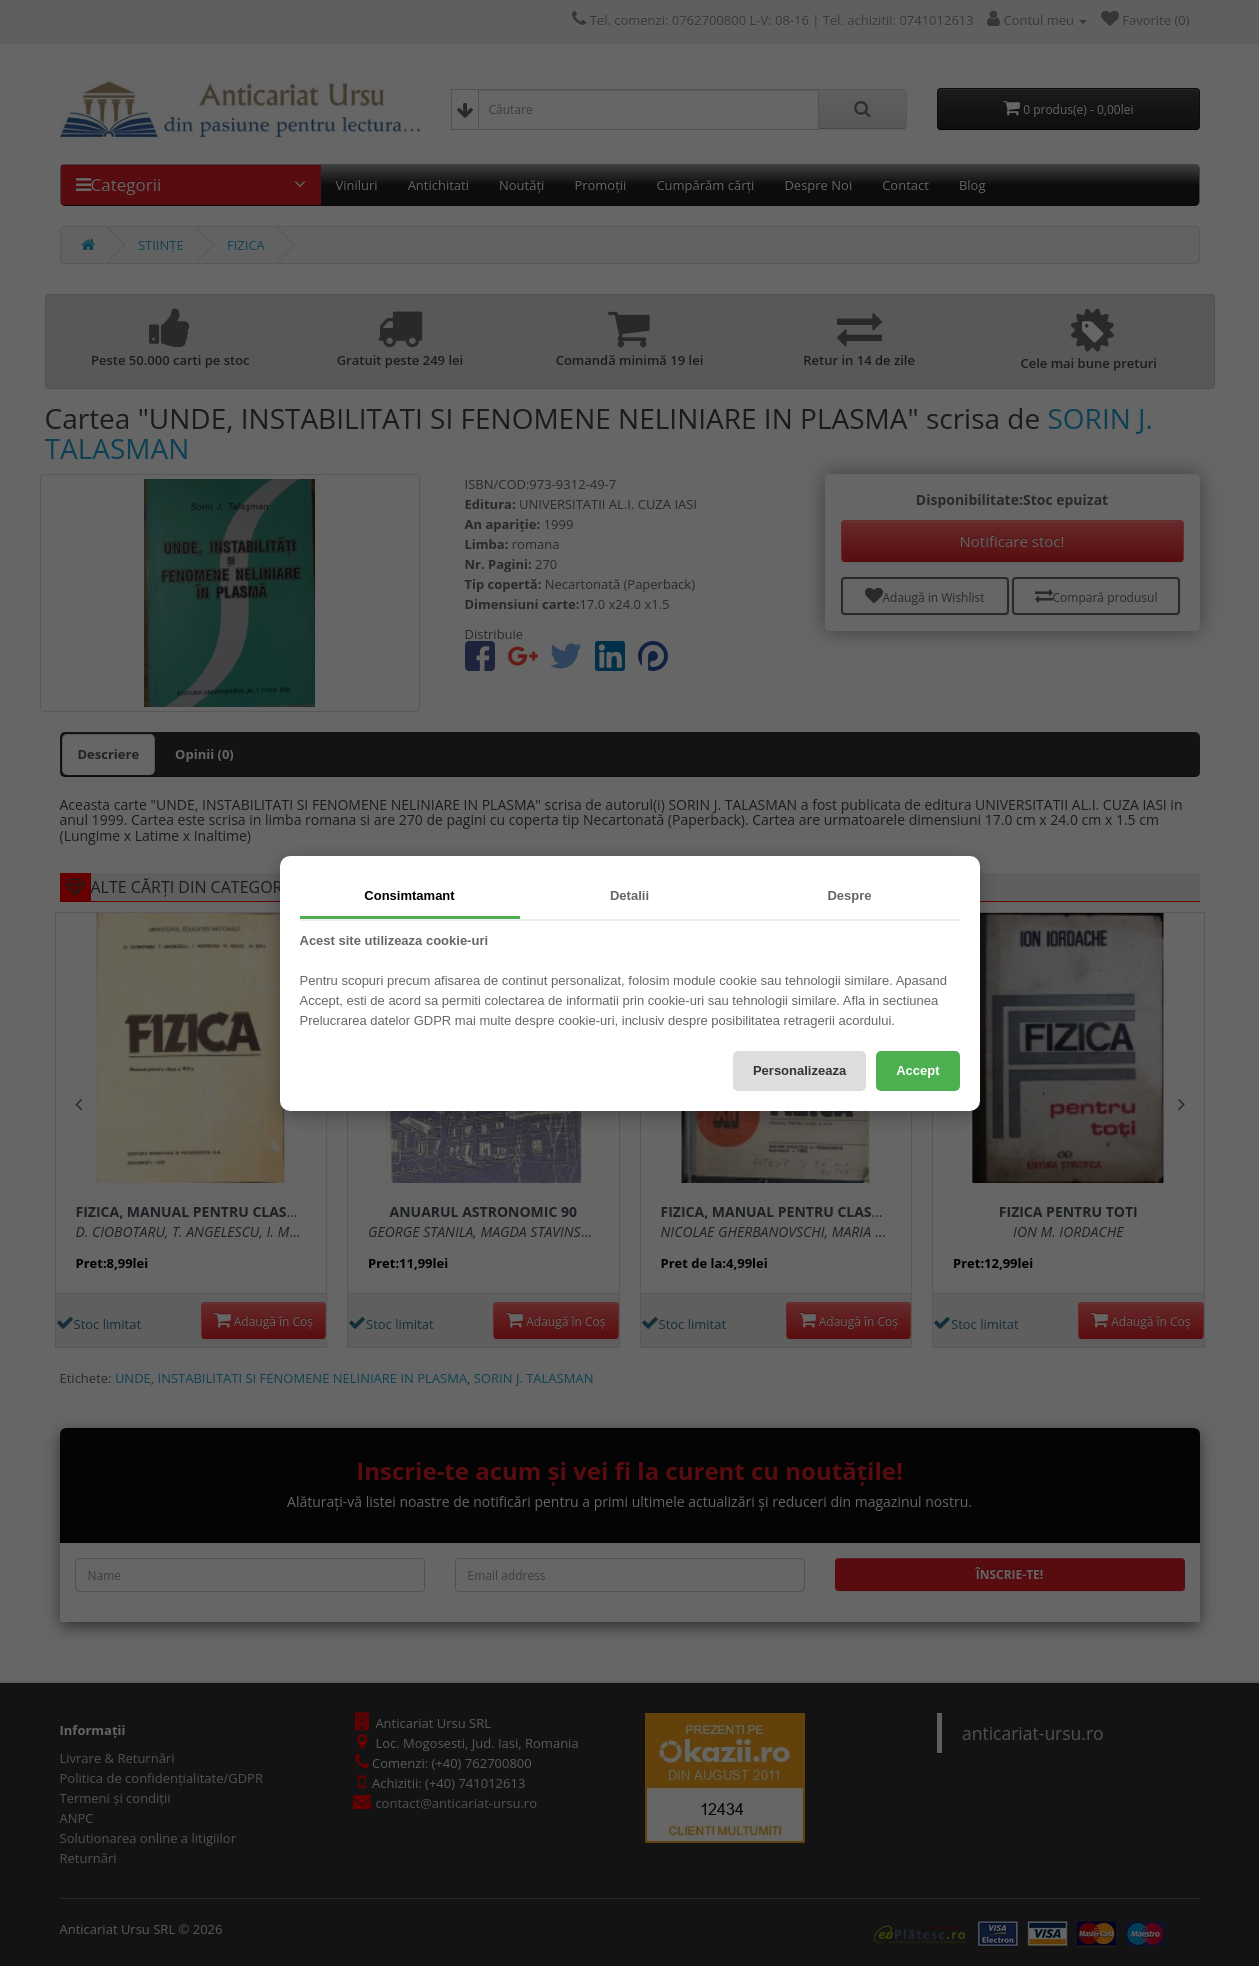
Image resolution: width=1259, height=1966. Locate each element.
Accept (917, 1070)
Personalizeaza (799, 1070)
